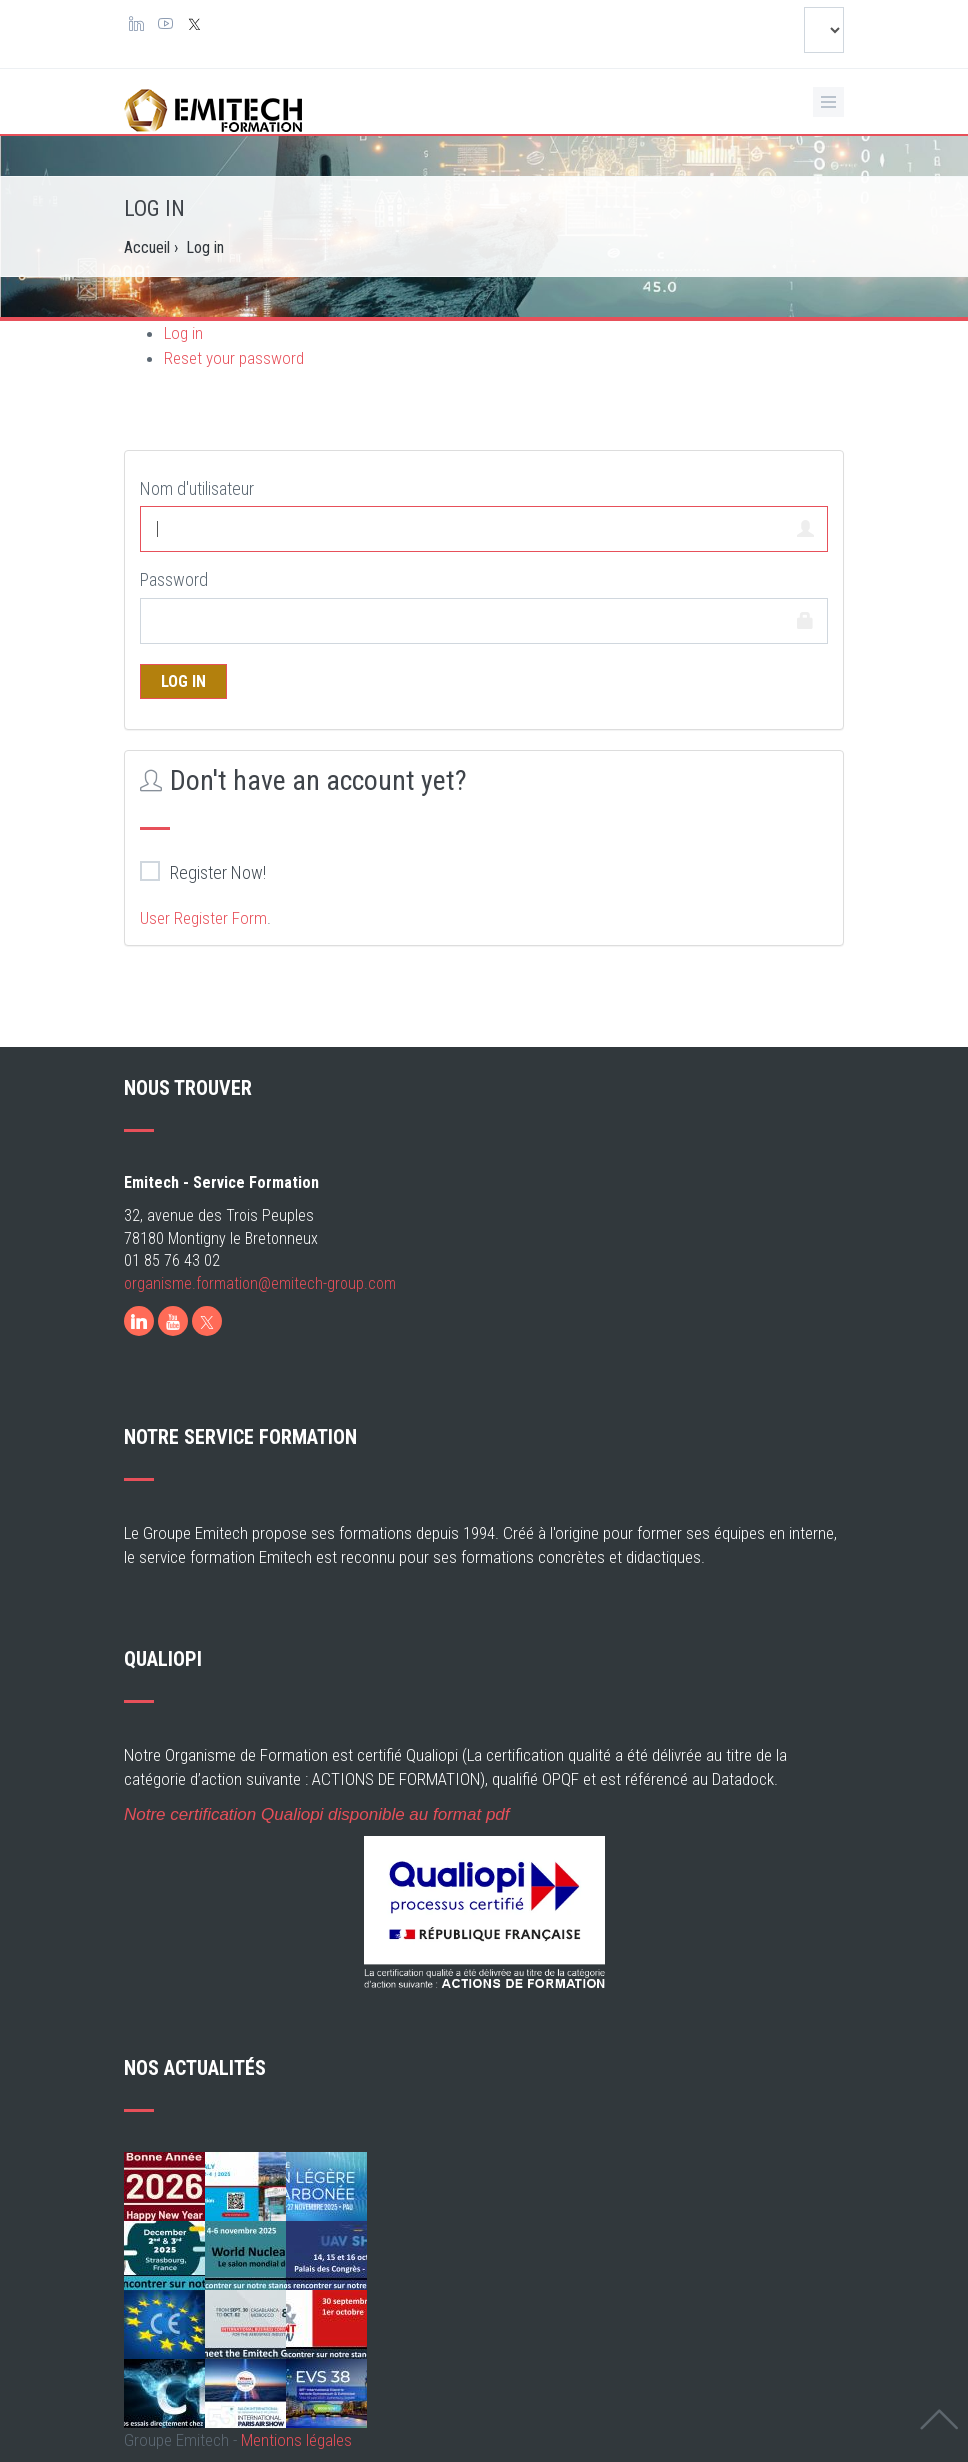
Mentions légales (296, 2440)
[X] (207, 1321)
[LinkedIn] (139, 1321)
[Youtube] (173, 1321)
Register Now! (203, 871)
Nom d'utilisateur (197, 488)
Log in (183, 333)
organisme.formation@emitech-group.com (260, 1283)
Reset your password (234, 358)
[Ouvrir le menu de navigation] (828, 102)
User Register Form (203, 918)
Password (174, 579)
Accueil (147, 247)
